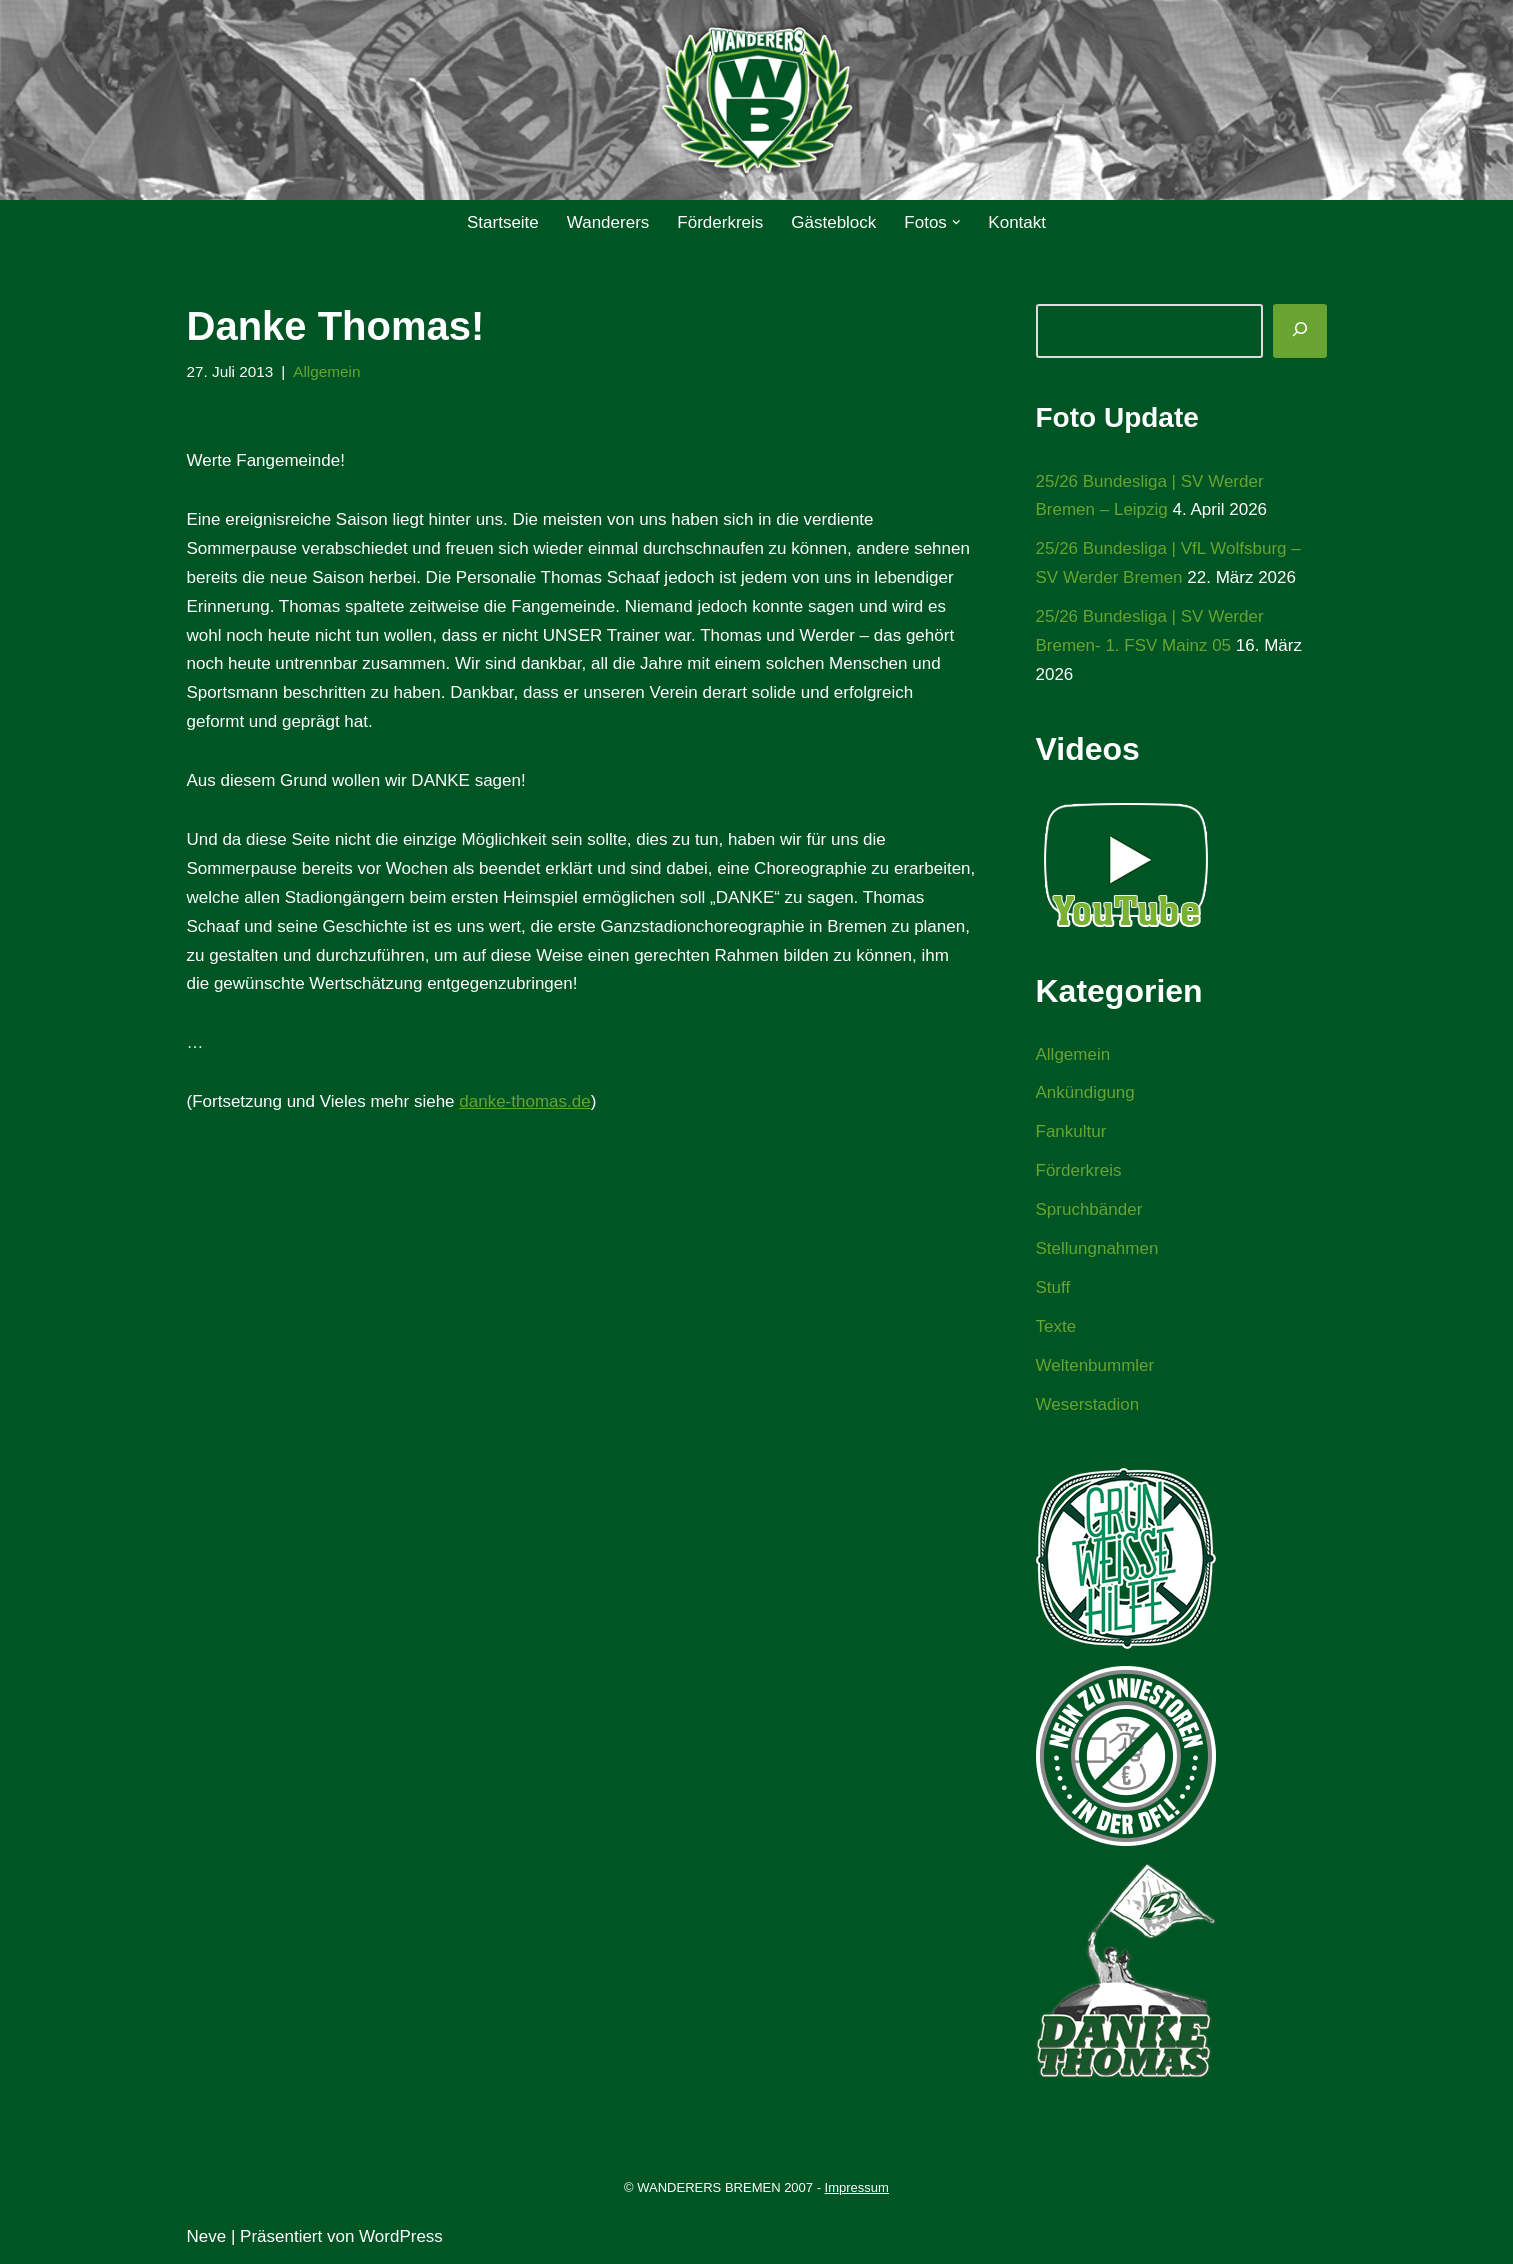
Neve (207, 2236)
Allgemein (326, 371)
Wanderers (608, 222)
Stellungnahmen (1097, 1248)
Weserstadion (1088, 1404)
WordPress (401, 2236)
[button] (956, 222)
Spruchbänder (1089, 1209)
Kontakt (1017, 222)
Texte (1056, 1326)
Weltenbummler (1095, 1365)
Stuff (1053, 1287)
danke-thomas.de (524, 1101)
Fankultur (1071, 1131)
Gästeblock (833, 222)
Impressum (857, 2187)
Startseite (503, 222)
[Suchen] (1300, 331)
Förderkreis (720, 222)
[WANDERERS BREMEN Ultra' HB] (757, 100)
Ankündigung (1085, 1092)
